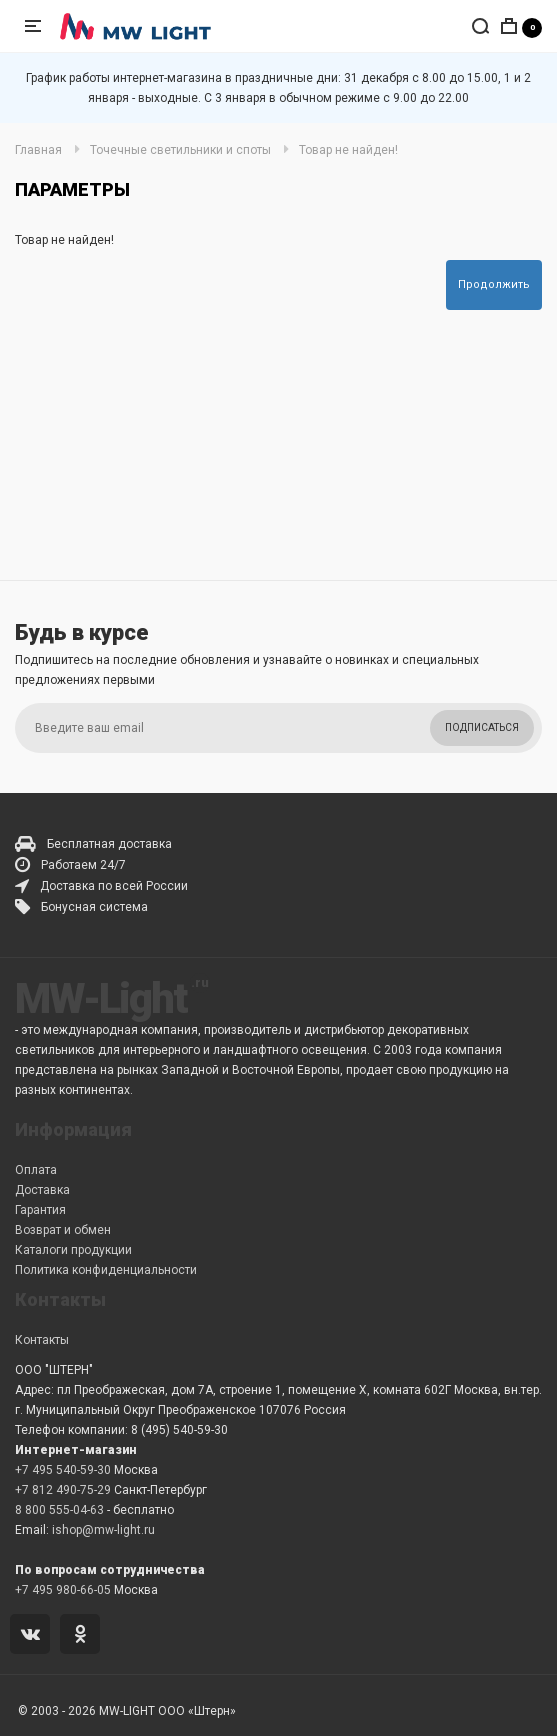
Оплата (36, 1170)
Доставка (42, 1190)
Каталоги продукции (73, 1250)
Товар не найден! (348, 150)
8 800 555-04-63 (59, 1510)
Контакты (42, 1340)
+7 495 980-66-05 (63, 1590)
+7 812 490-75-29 (63, 1490)
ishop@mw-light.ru (103, 1530)
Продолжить (494, 284)
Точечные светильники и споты (180, 150)
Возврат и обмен (63, 1230)
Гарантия (40, 1210)
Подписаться (482, 727)
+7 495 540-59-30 (63, 1470)
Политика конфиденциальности (106, 1270)
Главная (38, 150)
